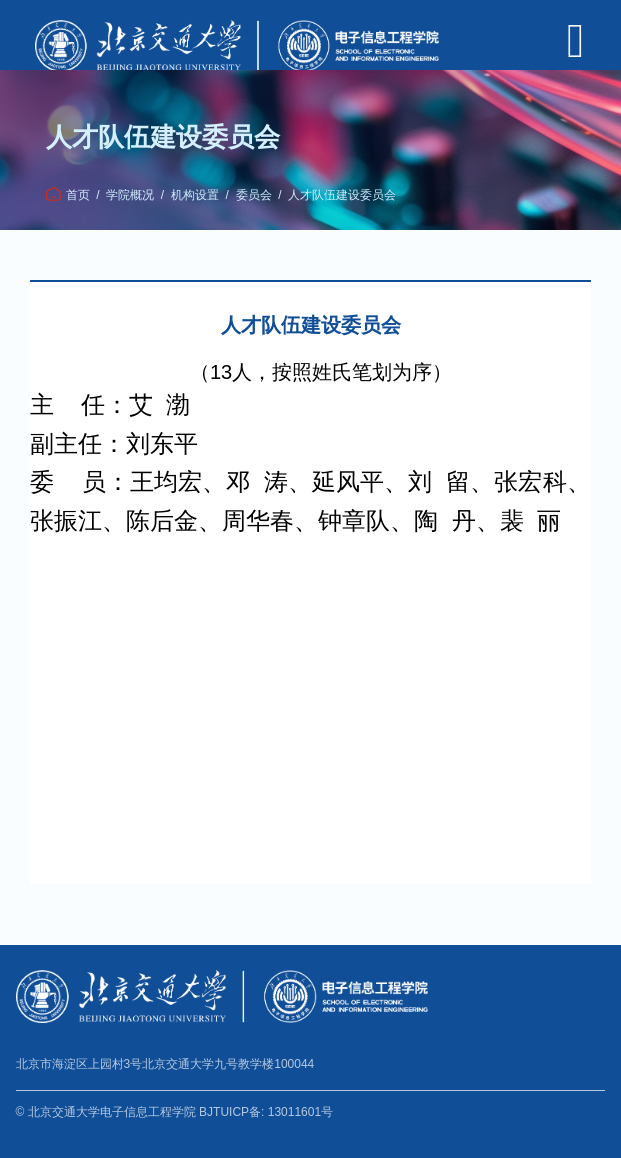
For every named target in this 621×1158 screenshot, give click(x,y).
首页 (78, 195)
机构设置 (195, 195)
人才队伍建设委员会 (342, 195)
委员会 (254, 195)
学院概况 (130, 195)
